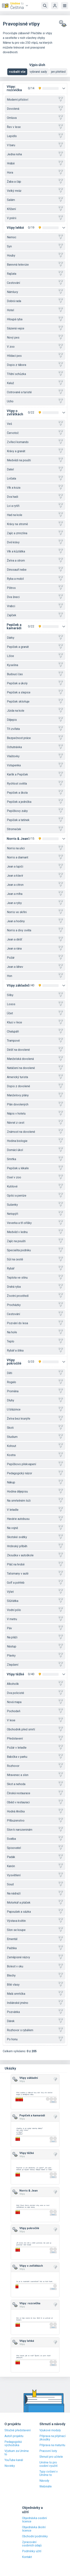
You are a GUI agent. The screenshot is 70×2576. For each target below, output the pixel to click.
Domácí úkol (35, 1150)
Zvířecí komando (35, 442)
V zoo (35, 347)
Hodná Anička (35, 1811)
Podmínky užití (31, 2551)
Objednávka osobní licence (34, 2519)
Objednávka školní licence (34, 2529)
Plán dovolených (35, 1104)
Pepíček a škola (35, 793)
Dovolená (35, 109)
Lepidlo (35, 136)
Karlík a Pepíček (35, 774)
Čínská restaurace (35, 1793)
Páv (35, 1628)
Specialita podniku (35, 1250)
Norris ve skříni (35, 912)
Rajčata (35, 274)
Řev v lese (35, 127)
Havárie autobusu (35, 1519)
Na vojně (35, 1528)
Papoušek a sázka (35, 1912)
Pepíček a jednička (35, 802)
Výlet (35, 1592)
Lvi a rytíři (35, 506)
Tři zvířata (35, 729)
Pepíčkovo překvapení (35, 1464)
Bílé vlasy (35, 1984)
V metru (35, 1619)
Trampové (35, 1040)
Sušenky (35, 1205)
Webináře (45, 2486)
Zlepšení (35, 1665)
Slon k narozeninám (35, 1830)
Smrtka (35, 1159)
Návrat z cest (35, 1123)
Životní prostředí (35, 1296)
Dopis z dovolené (35, 1086)
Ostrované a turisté (35, 392)
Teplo (35, 1341)
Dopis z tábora (35, 365)
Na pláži (35, 1637)
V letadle (35, 1510)
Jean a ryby (35, 903)
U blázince (35, 1409)
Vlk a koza (35, 487)
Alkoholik (35, 1684)
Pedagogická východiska (13, 2443)
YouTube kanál (13, 2460)
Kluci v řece (35, 1022)
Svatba (35, 1839)
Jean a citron (35, 885)
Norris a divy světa (35, 930)
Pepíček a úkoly (35, 683)
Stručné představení (17, 2430)
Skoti (35, 1428)
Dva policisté (35, 1693)
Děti (35, 1373)
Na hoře (35, 1332)
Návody (44, 2480)
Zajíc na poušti (35, 1241)
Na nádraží (35, 1893)
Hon (35, 976)
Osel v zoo (35, 1177)
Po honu (35, 2039)
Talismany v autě (35, 1573)
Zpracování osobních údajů (32, 2543)
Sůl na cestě (35, 1259)
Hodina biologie (35, 1141)
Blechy (35, 1975)
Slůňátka (35, 1601)
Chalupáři (35, 1031)
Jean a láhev (35, 967)
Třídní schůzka (35, 374)
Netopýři (35, 1214)
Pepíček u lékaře (35, 1168)
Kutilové (35, 1186)
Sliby (35, 995)
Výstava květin (35, 1921)
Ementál (35, 1939)
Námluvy (35, 292)
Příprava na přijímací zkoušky (52, 2437)
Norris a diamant (35, 857)
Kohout (35, 1446)
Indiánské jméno (35, 2003)
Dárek (35, 2021)
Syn (35, 246)
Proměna (35, 1391)
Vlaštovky (35, 756)
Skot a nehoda (35, 1784)
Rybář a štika (35, 1350)
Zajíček (35, 615)
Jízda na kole (35, 711)
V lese (35, 1720)
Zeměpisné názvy (35, 1957)
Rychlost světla (35, 783)
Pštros (35, 588)
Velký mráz (35, 191)
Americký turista (35, 1077)
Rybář (35, 1268)
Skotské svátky (35, 1537)
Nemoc (35, 237)
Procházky (35, 1305)
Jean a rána (35, 948)
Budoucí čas (35, 674)
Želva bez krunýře (35, 1418)
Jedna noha (35, 154)
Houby (35, 255)
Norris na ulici (35, 848)
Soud (35, 1884)
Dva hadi (35, 497)
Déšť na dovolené (35, 1050)
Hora (35, 172)
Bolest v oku (35, 1966)
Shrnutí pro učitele (51, 2456)
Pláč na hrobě (35, 1564)
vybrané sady (38, 71)
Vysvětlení (35, 1875)
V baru (35, 145)
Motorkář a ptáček (35, 1902)
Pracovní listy (48, 2451)
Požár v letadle (35, 1748)
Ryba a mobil (35, 579)
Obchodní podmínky (35, 2536)
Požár (35, 958)
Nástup (35, 1646)
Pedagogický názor (35, 1473)
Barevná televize (35, 264)
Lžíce (35, 656)
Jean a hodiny (35, 921)
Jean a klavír (35, 876)
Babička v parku (35, 1757)
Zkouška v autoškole (35, 1555)
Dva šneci (35, 597)
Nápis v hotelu (35, 1113)
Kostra (35, 1455)
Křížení (35, 209)
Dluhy (35, 1400)
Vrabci (35, 606)
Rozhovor (35, 1766)
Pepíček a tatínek (35, 820)
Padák (35, 1857)
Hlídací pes (35, 356)
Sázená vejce (35, 328)
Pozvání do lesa (35, 1323)
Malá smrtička (35, 1994)
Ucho (35, 401)
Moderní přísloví (35, 99)
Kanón (35, 1866)
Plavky (35, 1655)
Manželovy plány (35, 1095)
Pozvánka (35, 2012)
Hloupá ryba (35, 319)
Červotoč (35, 433)
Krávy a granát (35, 451)
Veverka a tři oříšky (35, 1223)
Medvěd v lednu (35, 1232)
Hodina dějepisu (35, 1491)
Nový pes (35, 337)
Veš (35, 424)
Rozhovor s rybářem (35, 2030)
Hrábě (35, 163)
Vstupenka (35, 765)
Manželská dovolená (35, 1059)
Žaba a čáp (35, 182)
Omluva (35, 118)
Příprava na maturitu (52, 2445)
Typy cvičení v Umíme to (48, 2473)
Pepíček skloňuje (35, 701)
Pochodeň (35, 1711)
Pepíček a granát (35, 647)
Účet (35, 1013)
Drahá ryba (35, 1287)
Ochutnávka (35, 747)
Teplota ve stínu (35, 1277)
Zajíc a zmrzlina (35, 533)
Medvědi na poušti (35, 460)
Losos (35, 1004)
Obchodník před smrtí (35, 1729)
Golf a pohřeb (35, 1583)
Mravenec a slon (35, 1775)
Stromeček (35, 829)
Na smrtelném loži (35, 1500)
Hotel (35, 310)
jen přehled (58, 71)
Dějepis (35, 720)
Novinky (9, 2466)
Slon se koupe (35, 1930)
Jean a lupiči (35, 866)
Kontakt (27, 2557)
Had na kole (35, 515)
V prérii (35, 218)
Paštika (35, 1948)
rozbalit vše (17, 71)
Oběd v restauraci (35, 1802)
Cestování (35, 283)
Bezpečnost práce (35, 738)
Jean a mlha (35, 894)
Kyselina (35, 665)
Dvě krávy (35, 542)
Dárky (35, 638)
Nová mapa (35, 1702)
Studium (35, 1437)
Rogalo (35, 1382)
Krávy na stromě (35, 524)
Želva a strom (35, 560)
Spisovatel (35, 1848)
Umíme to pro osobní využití (48, 2464)
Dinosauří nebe (35, 570)
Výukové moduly (50, 2430)
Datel (35, 469)
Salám (35, 200)
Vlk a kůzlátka (35, 551)
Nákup (35, 1482)
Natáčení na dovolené (35, 1068)
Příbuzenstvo (35, 1820)
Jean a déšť (35, 939)
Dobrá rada (35, 301)
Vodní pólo (35, 1610)
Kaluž (35, 383)
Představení (35, 1738)
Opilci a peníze (35, 1195)
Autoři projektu (13, 2436)
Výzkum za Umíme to (16, 2452)
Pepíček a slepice (35, 692)
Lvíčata (35, 478)
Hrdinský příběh (35, 1546)
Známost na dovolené (35, 1132)
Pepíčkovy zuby (35, 811)
